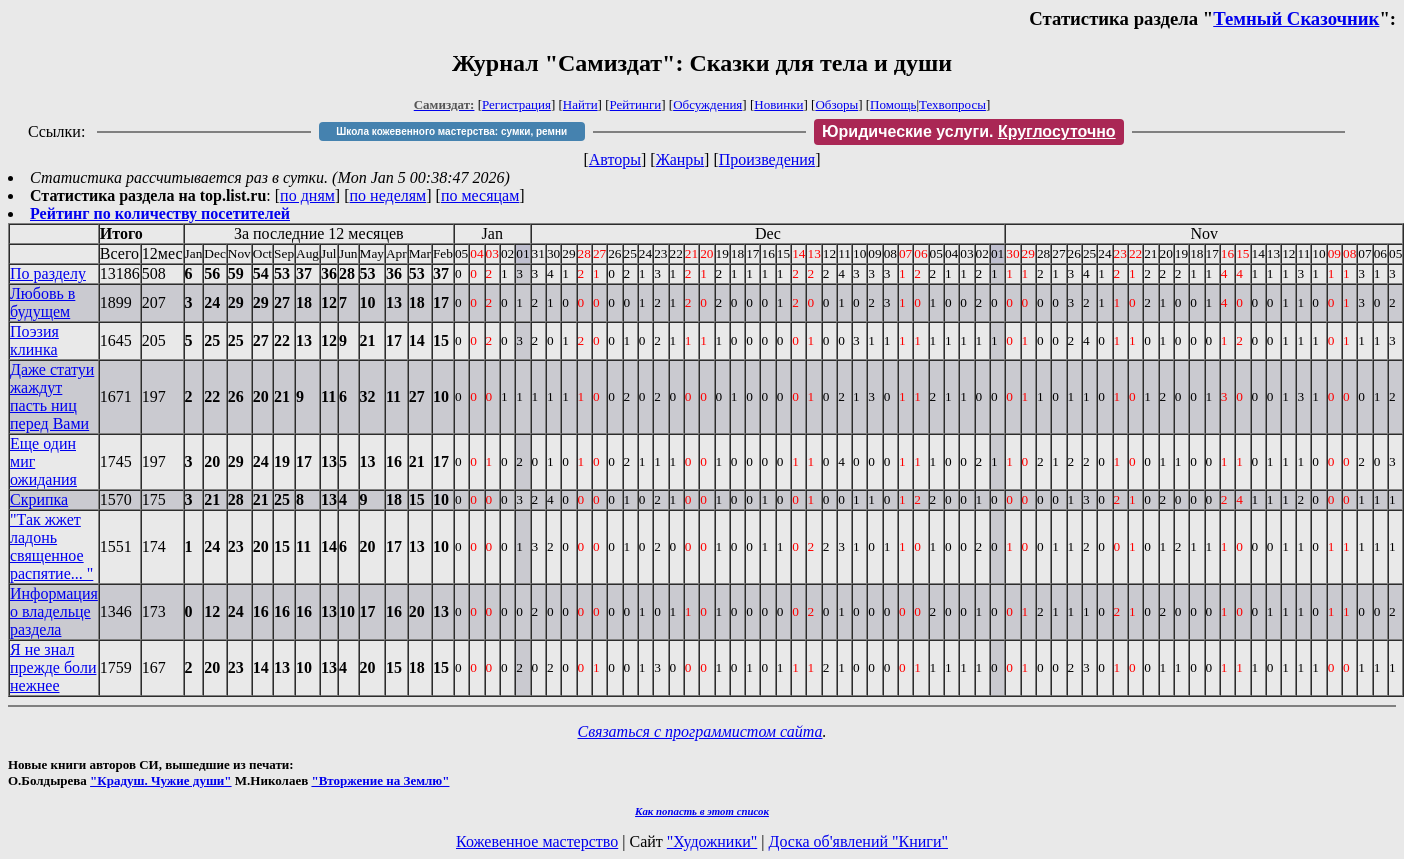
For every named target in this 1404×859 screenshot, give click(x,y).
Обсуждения (707, 104)
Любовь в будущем (42, 302)
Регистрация (516, 104)
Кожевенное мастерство (537, 841)
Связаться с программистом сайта (700, 731)
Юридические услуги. (969, 131)
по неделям (388, 195)
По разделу (48, 273)
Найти (580, 104)
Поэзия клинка (34, 340)
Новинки (778, 104)
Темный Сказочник (1296, 18)
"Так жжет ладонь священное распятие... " (51, 546)
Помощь (893, 104)
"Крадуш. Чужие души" (161, 780)
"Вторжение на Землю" (380, 780)
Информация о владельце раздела (54, 611)
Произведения (767, 159)
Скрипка (39, 499)
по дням (307, 195)
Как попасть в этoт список (702, 811)
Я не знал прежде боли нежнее (53, 667)
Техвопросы (952, 104)
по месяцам (480, 195)
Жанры (680, 159)
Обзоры (836, 104)
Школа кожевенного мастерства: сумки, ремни (451, 131)
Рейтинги (636, 104)
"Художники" (712, 841)
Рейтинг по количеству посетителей (160, 213)
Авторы (615, 159)
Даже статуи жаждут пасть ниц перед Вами (52, 396)
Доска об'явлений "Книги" (858, 841)
